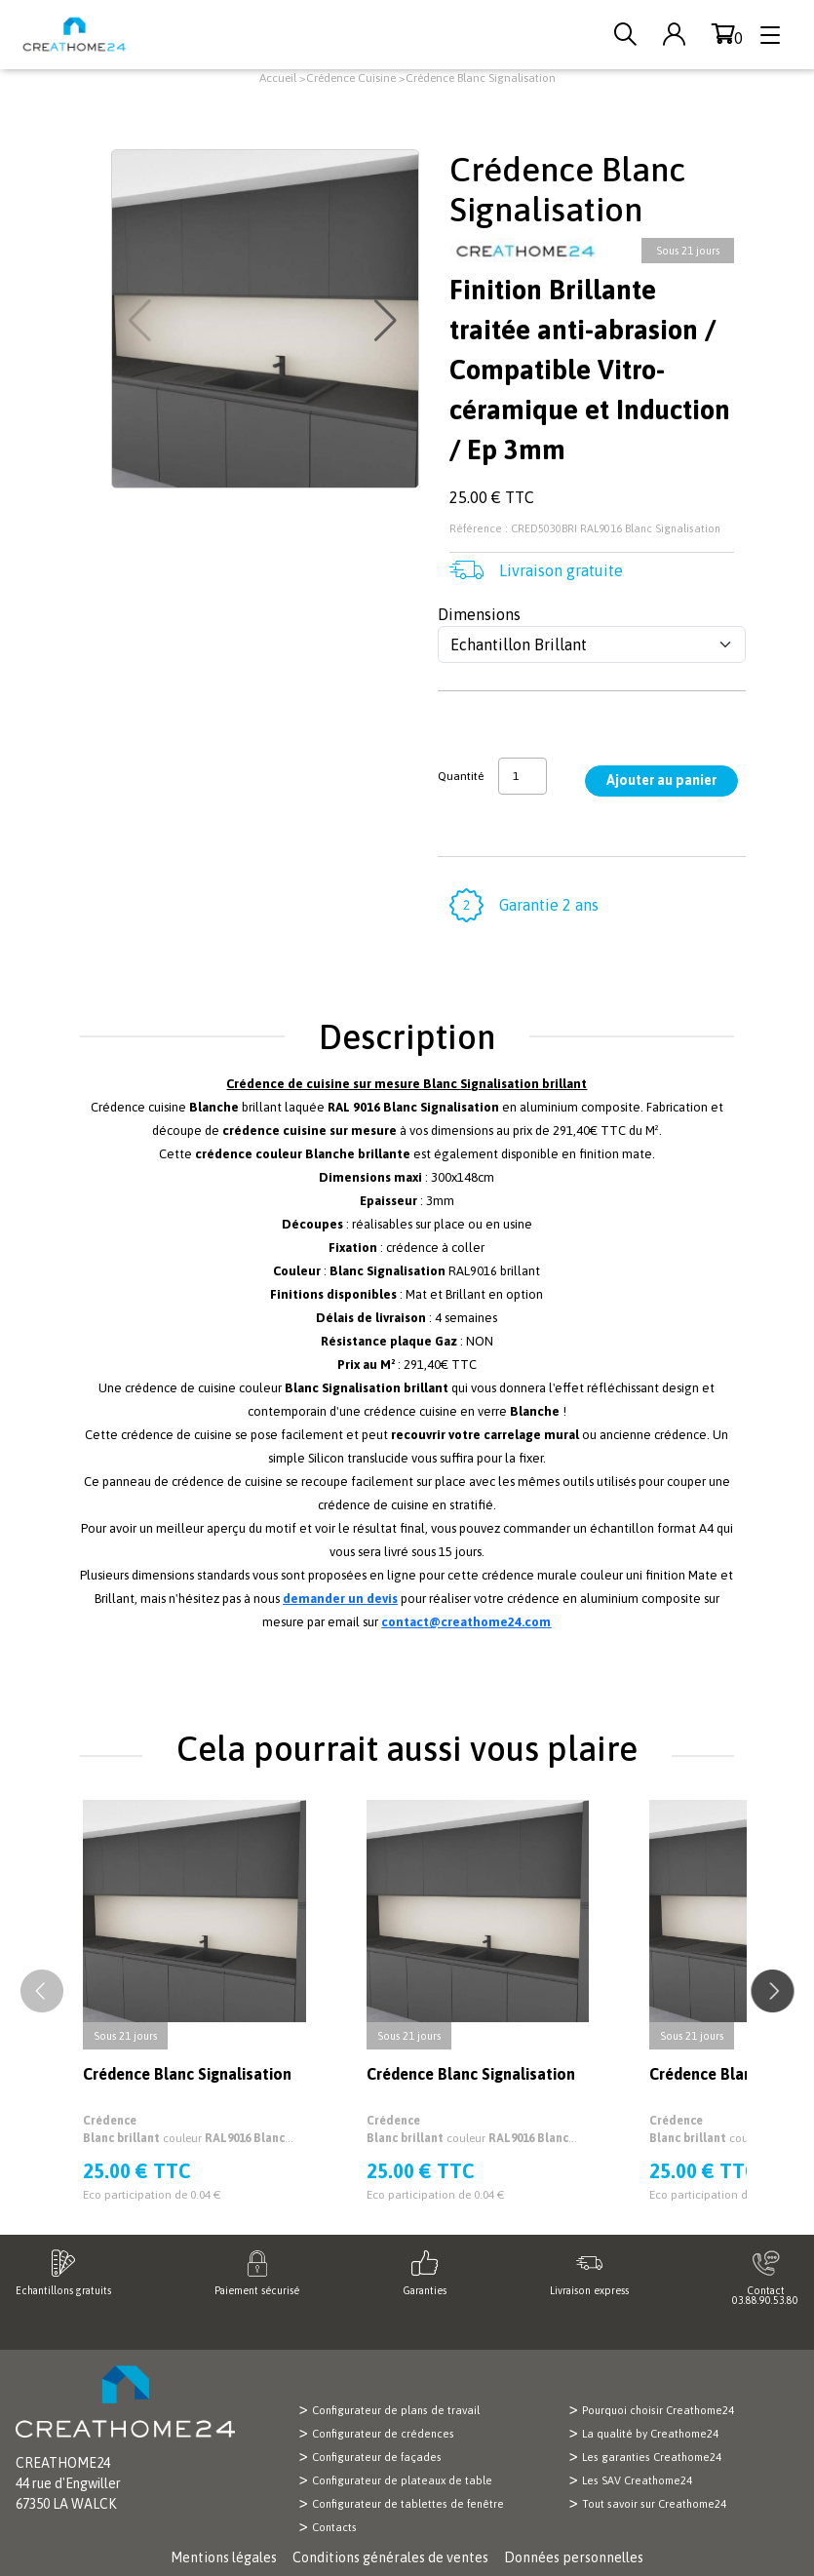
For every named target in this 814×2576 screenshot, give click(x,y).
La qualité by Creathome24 (650, 2433)
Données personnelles (573, 2557)
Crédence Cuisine (351, 78)
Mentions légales (224, 2557)
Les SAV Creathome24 (637, 2480)
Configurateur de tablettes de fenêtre (408, 2504)
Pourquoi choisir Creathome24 (658, 2410)
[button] (387, 320)
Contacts (334, 2527)
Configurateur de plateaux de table (402, 2480)
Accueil (277, 78)
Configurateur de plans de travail (396, 2410)
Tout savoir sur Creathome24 (654, 2504)
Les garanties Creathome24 (651, 2457)
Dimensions (479, 614)
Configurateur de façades (377, 2457)
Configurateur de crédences (383, 2433)
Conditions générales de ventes (390, 2557)
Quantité (461, 776)
